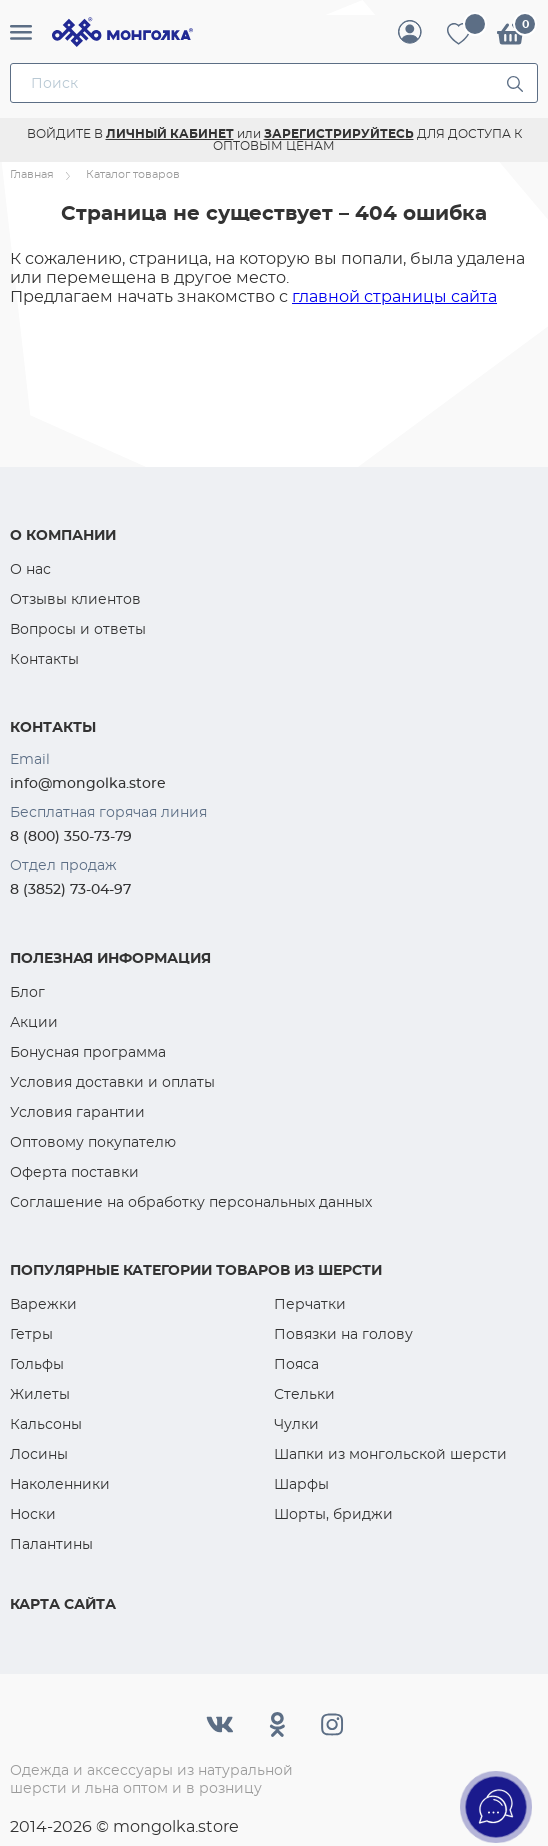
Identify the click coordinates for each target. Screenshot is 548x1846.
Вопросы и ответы (78, 629)
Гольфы (37, 1364)
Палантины (51, 1544)
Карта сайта (63, 1604)
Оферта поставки (74, 1172)
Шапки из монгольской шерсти (390, 1454)
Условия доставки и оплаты (112, 1082)
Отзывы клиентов (75, 599)
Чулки (296, 1424)
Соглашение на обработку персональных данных (191, 1202)
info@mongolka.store (88, 783)
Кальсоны (46, 1424)
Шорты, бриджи (333, 1514)
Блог (27, 992)
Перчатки (310, 1304)
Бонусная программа (88, 1052)
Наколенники (60, 1484)
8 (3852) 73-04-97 (70, 889)
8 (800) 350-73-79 (71, 836)
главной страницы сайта (394, 296)
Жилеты (40, 1394)
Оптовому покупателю (93, 1142)
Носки (33, 1514)
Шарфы (301, 1484)
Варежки (43, 1304)
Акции (34, 1022)
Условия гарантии (77, 1112)
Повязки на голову (343, 1334)
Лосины (39, 1454)
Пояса (296, 1364)
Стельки (304, 1394)
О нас (30, 569)
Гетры (31, 1334)
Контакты (44, 659)
